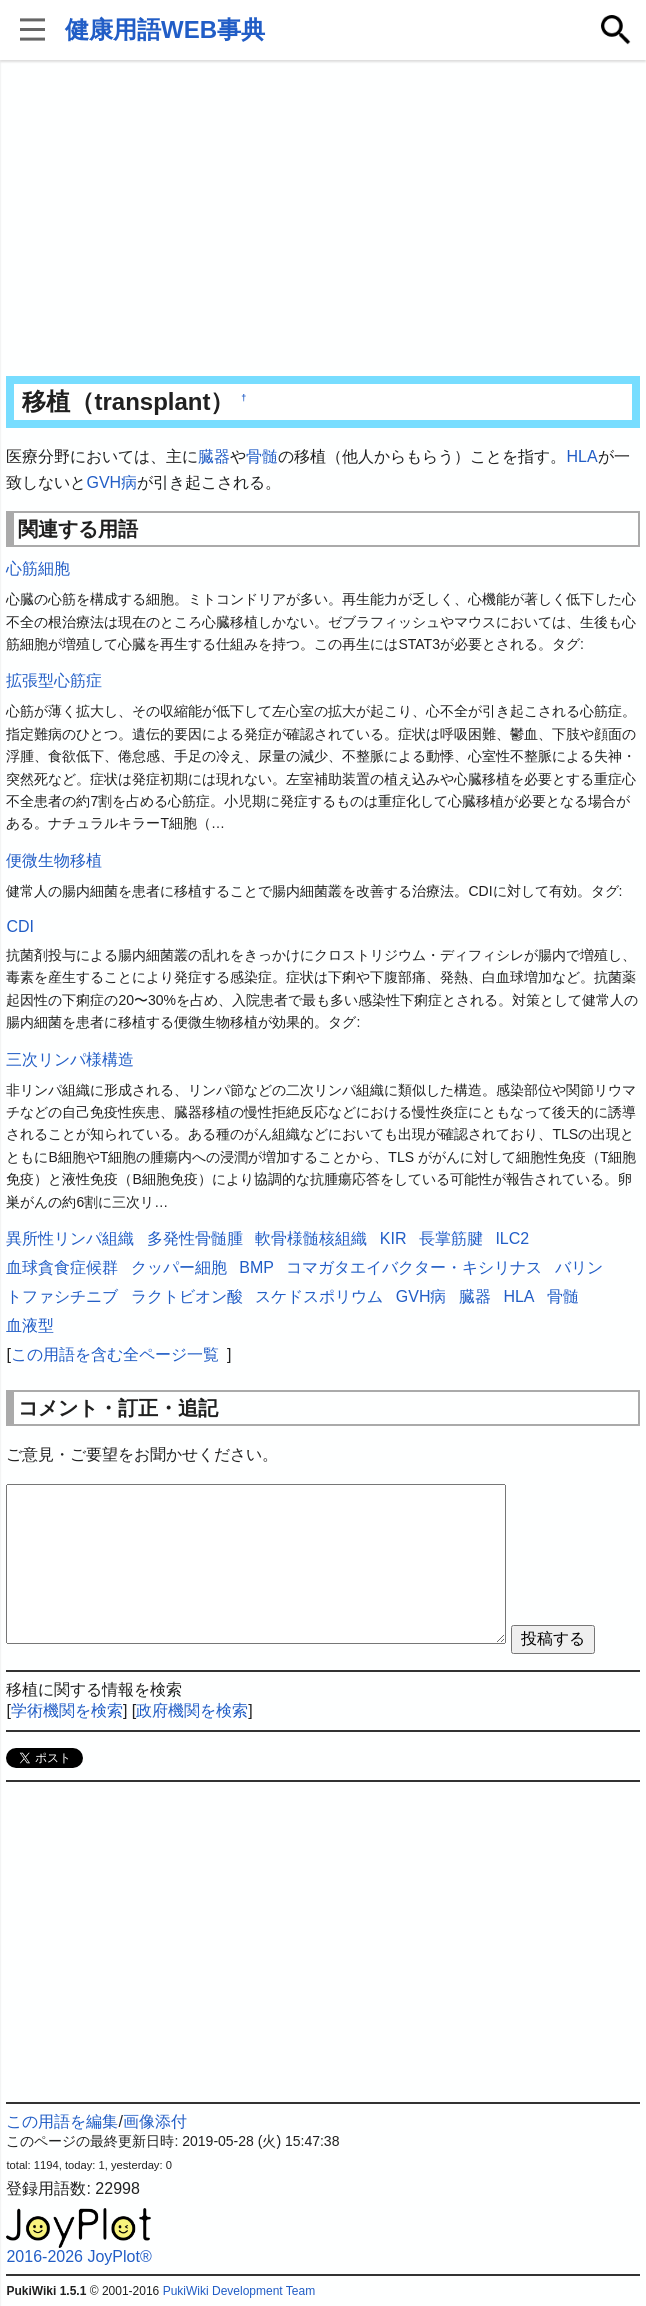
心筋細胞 (38, 568)
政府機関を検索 (192, 1710)
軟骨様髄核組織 (311, 1238)
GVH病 (111, 482)
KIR (393, 1238)
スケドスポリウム (319, 1296)
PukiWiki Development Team (239, 2291)
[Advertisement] (322, 220)
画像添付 (155, 2121)
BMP (256, 1267)
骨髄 (262, 456)
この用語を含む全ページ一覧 (115, 1354)
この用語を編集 (62, 2121)
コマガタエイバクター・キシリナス (414, 1267)
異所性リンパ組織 (70, 1238)
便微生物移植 (54, 860)
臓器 (214, 456)
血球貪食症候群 (62, 1267)
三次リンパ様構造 (70, 1059)
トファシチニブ (62, 1296)
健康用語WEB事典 (165, 29)
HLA (581, 456)
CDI (20, 926)
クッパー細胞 (179, 1267)
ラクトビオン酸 (187, 1296)
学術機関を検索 (67, 1710)
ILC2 (512, 1238)
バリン (579, 1267)
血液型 (30, 1325)
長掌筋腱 (451, 1238)
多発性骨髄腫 (195, 1238)
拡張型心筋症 (54, 680)
